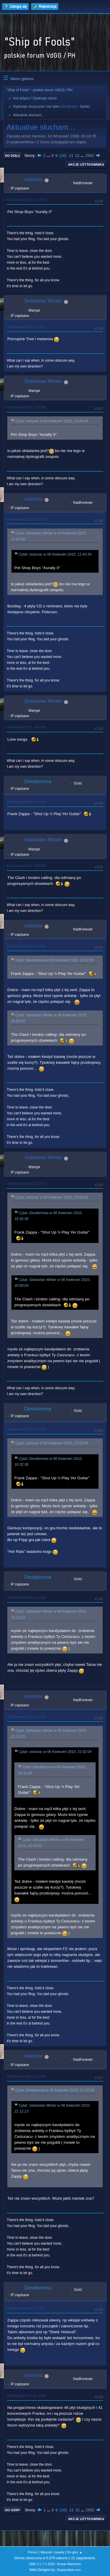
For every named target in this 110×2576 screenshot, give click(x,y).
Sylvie (84, 106)
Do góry (12, 2510)
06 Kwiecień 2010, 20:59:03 (26, 865)
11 (71, 155)
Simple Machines (69, 2564)
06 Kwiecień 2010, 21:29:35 (26, 2395)
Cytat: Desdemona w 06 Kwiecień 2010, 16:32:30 (54, 960)
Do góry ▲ (74, 2552)
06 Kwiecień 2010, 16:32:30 (26, 802)
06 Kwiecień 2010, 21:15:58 (26, 1597)
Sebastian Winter (43, 301)
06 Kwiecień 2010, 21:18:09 (26, 2076)
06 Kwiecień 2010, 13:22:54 (26, 407)
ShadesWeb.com (69, 2570)
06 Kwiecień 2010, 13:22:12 (26, 327)
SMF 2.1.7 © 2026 (42, 2564)
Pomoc (33, 2552)
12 (77, 155)
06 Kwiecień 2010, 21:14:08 (26, 1429)
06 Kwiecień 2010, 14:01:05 (26, 727)
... (49, 155)
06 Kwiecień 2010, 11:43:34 (26, 200)
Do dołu (12, 155)
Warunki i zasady (52, 2552)
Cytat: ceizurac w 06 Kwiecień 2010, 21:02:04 (51, 1198)
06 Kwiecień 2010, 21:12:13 (26, 1183)
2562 (89, 155)
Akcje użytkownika (86, 164)
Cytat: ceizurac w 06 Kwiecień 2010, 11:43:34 (51, 421)
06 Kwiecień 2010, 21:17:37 (26, 1717)
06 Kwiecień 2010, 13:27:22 (26, 519)
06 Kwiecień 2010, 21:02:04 (26, 946)
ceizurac (33, 179)
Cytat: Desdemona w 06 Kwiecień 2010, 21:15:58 (54, 2090)
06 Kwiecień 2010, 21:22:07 (26, 2308)
